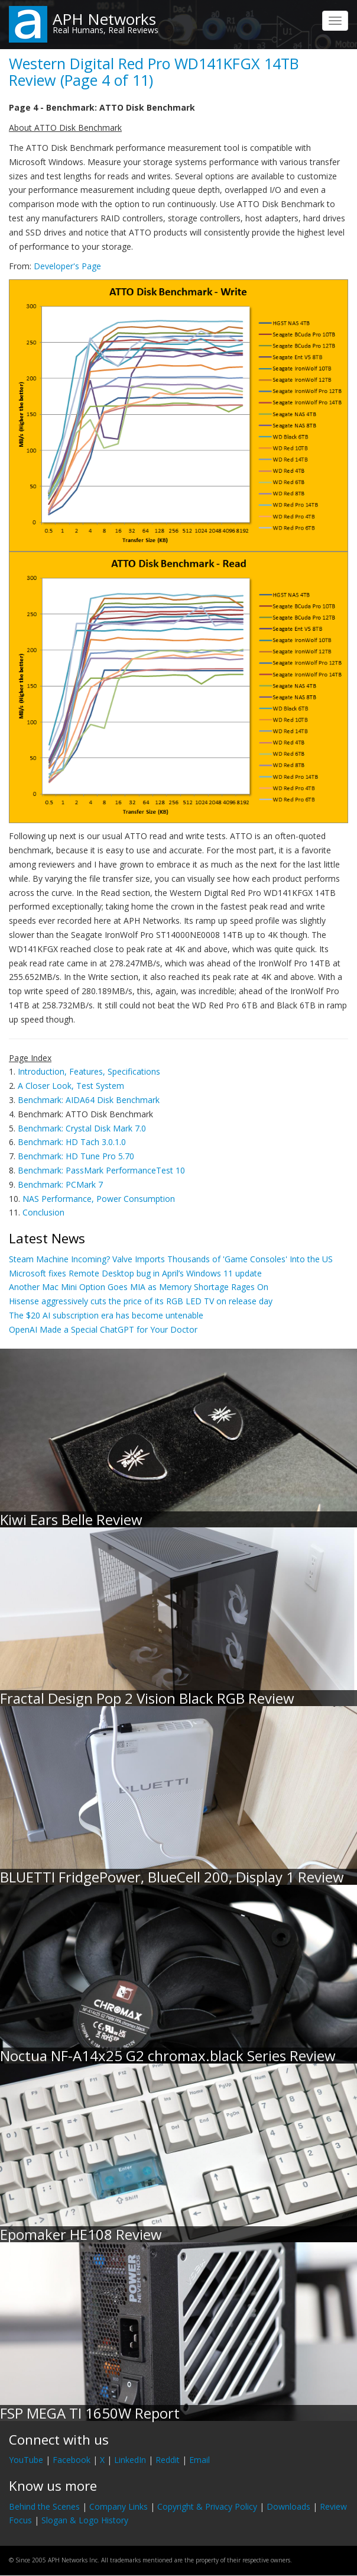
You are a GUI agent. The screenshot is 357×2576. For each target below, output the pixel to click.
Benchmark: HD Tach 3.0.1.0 (72, 1141)
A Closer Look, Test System (71, 1085)
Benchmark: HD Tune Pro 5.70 (76, 1156)
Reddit (167, 2459)
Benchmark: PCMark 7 (60, 1184)
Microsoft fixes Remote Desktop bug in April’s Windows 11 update (135, 1273)
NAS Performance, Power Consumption (98, 1198)
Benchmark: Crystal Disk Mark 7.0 (82, 1128)
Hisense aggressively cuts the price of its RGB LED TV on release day (140, 1301)
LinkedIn (130, 2459)
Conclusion (43, 1212)
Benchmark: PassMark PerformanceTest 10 (101, 1170)
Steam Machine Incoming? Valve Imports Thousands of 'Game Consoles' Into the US (171, 1259)
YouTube (26, 2459)
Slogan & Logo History (84, 2520)
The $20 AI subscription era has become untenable (106, 1315)
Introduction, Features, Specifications (89, 1071)
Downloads (288, 2506)
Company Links (118, 2506)
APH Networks (104, 19)
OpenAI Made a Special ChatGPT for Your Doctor (103, 1329)
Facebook (71, 2459)
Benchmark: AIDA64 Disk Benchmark (89, 1099)
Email (199, 2459)
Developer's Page (67, 266)
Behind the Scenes (44, 2506)
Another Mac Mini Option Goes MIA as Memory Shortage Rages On (138, 1286)
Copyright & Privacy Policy (207, 2506)
